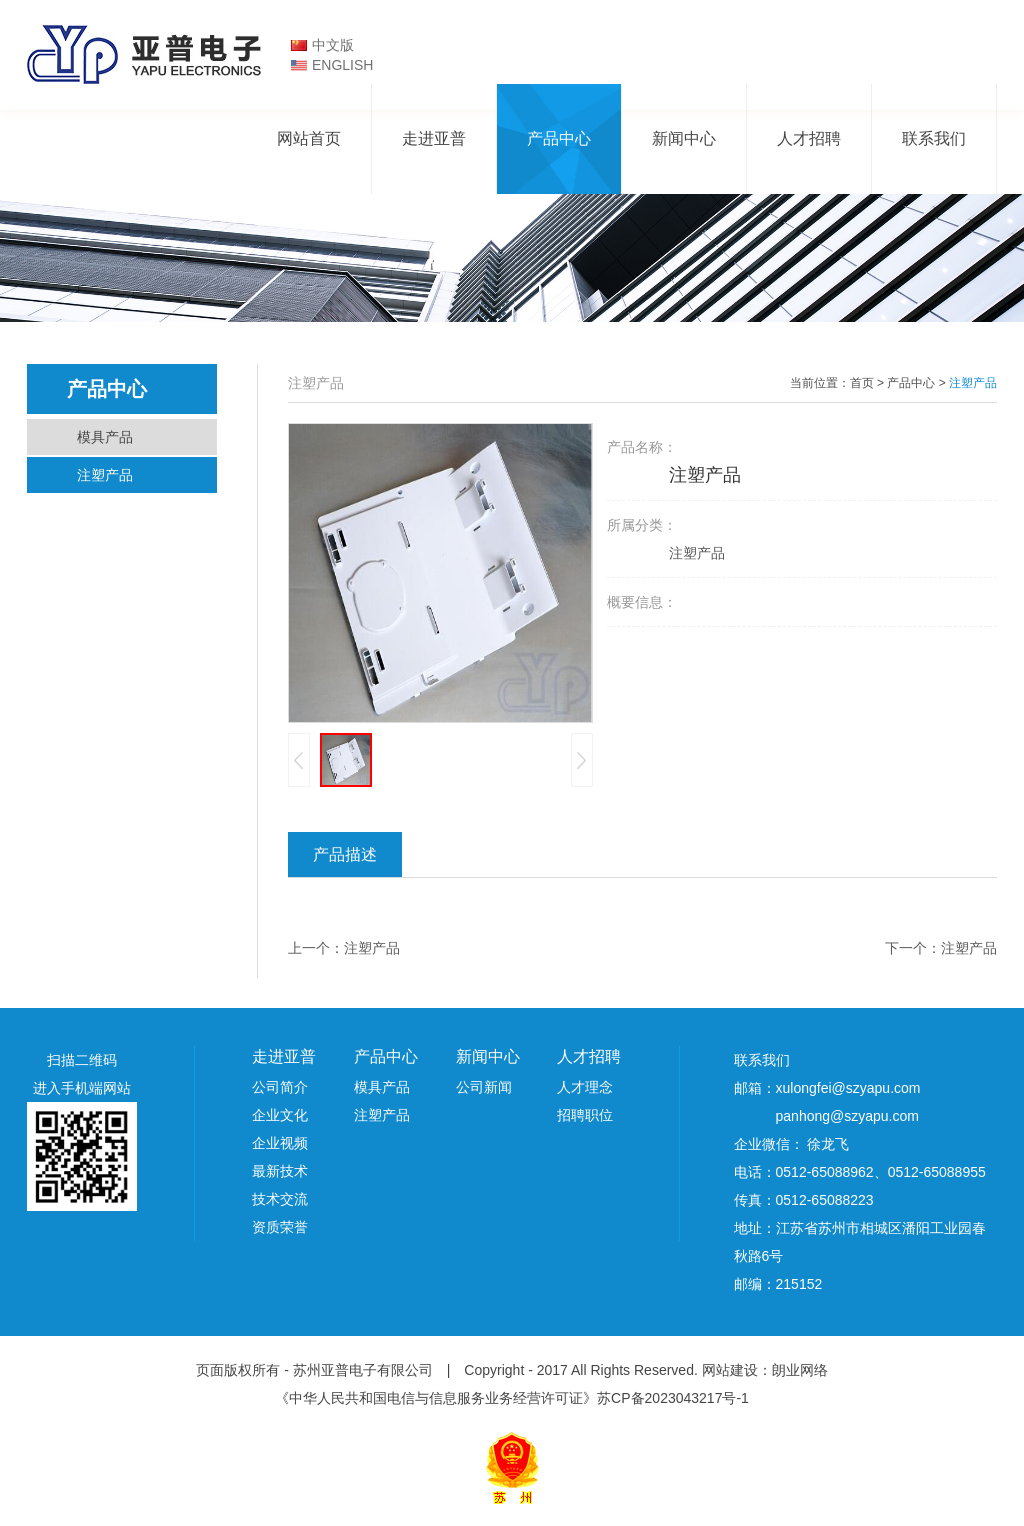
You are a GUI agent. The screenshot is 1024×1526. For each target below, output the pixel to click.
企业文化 (280, 1115)
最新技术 (280, 1171)
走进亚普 (434, 138)
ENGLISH (342, 65)
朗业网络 (800, 1370)
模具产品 (105, 437)
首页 (862, 383)
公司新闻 (484, 1087)
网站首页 (309, 138)
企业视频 (280, 1143)
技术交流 (280, 1199)
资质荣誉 (280, 1227)
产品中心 (559, 138)
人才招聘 (809, 138)
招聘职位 (585, 1115)
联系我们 (934, 138)
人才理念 (585, 1087)
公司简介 (280, 1087)
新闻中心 (684, 138)
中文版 (333, 45)
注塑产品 (105, 475)
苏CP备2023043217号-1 (673, 1398)
